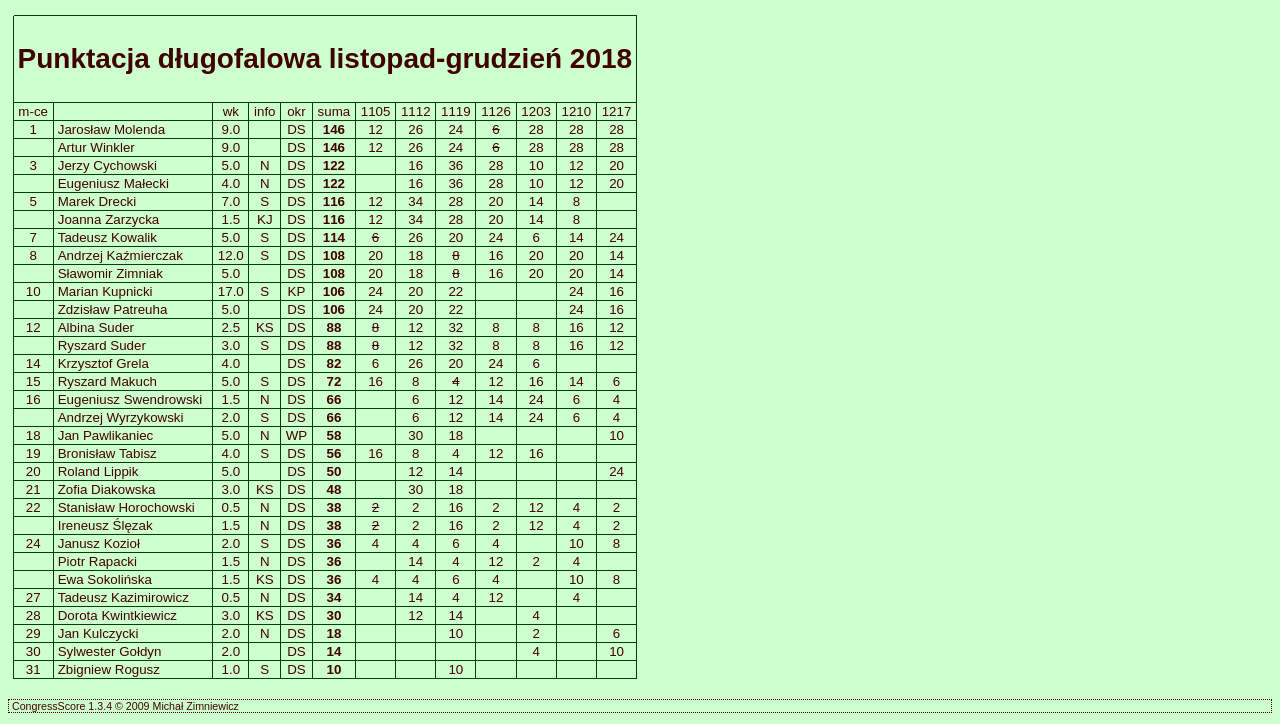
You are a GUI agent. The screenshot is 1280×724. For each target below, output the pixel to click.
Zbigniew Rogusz (109, 669)
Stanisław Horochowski (126, 507)
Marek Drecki (97, 201)
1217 (617, 111)
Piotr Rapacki (97, 561)
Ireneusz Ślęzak (105, 525)
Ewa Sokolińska (105, 579)
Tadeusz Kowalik (107, 237)
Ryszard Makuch (107, 381)
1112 (416, 111)
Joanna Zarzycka (109, 219)
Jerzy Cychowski (107, 165)
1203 (536, 111)
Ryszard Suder (102, 345)
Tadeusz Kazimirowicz (123, 597)
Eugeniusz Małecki (113, 183)
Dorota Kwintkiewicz (117, 615)
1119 (456, 111)
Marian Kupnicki (105, 291)
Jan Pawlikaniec (106, 435)
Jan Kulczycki (98, 633)
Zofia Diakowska (107, 489)
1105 (376, 111)
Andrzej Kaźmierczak (120, 255)
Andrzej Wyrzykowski (121, 417)
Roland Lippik (98, 471)
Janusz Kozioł (99, 543)
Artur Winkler (96, 147)
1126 (496, 111)
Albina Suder (96, 327)
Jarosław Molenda (111, 129)
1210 (577, 111)
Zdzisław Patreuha (113, 309)
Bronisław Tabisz (107, 453)
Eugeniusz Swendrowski (130, 399)
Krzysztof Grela (103, 363)
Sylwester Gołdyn (110, 651)
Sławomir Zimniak (110, 273)
